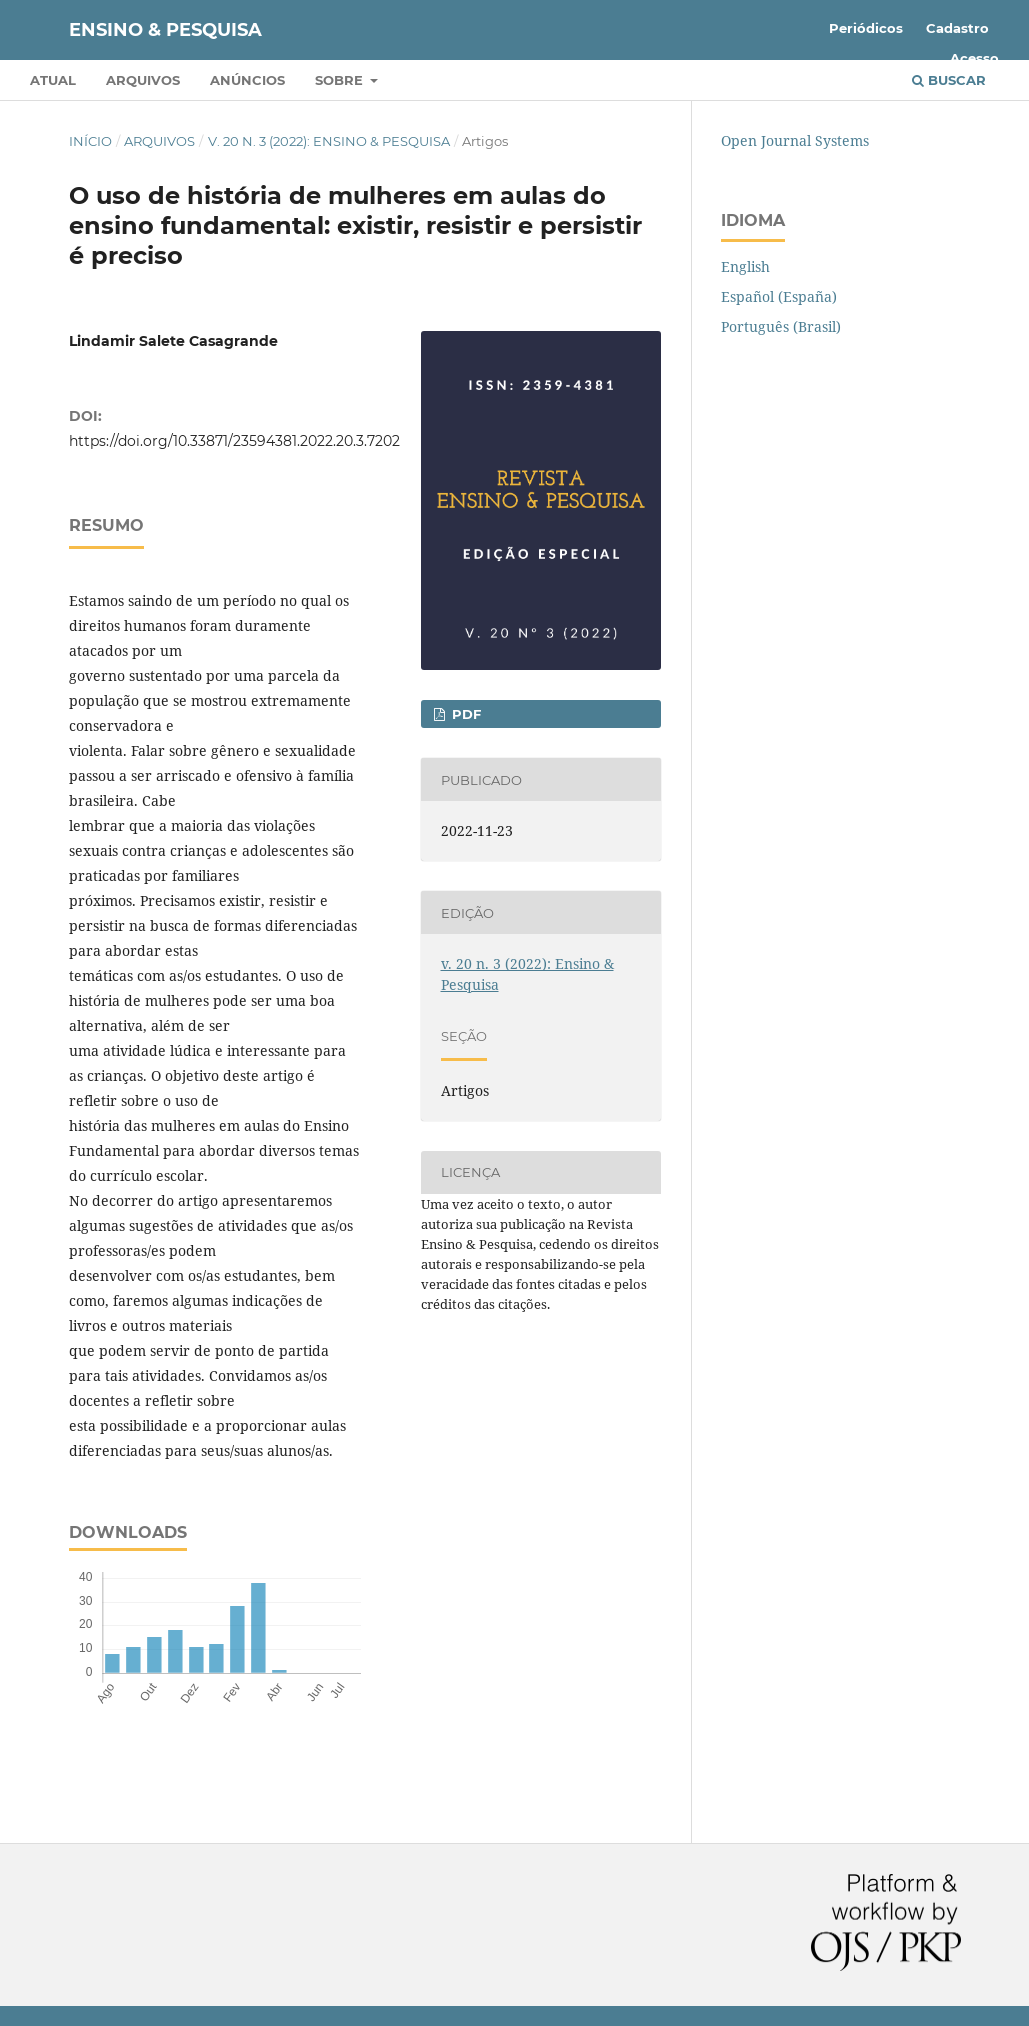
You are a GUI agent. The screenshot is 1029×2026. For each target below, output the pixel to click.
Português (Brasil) (781, 326)
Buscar (949, 80)
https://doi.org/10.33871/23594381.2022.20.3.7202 (234, 441)
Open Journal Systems (795, 140)
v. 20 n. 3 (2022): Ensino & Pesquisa (329, 141)
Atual (53, 80)
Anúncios (247, 80)
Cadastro (957, 28)
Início (90, 141)
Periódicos (866, 28)
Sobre (341, 80)
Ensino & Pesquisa (165, 30)
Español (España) (779, 296)
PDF (464, 714)
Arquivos (143, 80)
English (745, 266)
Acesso (974, 58)
